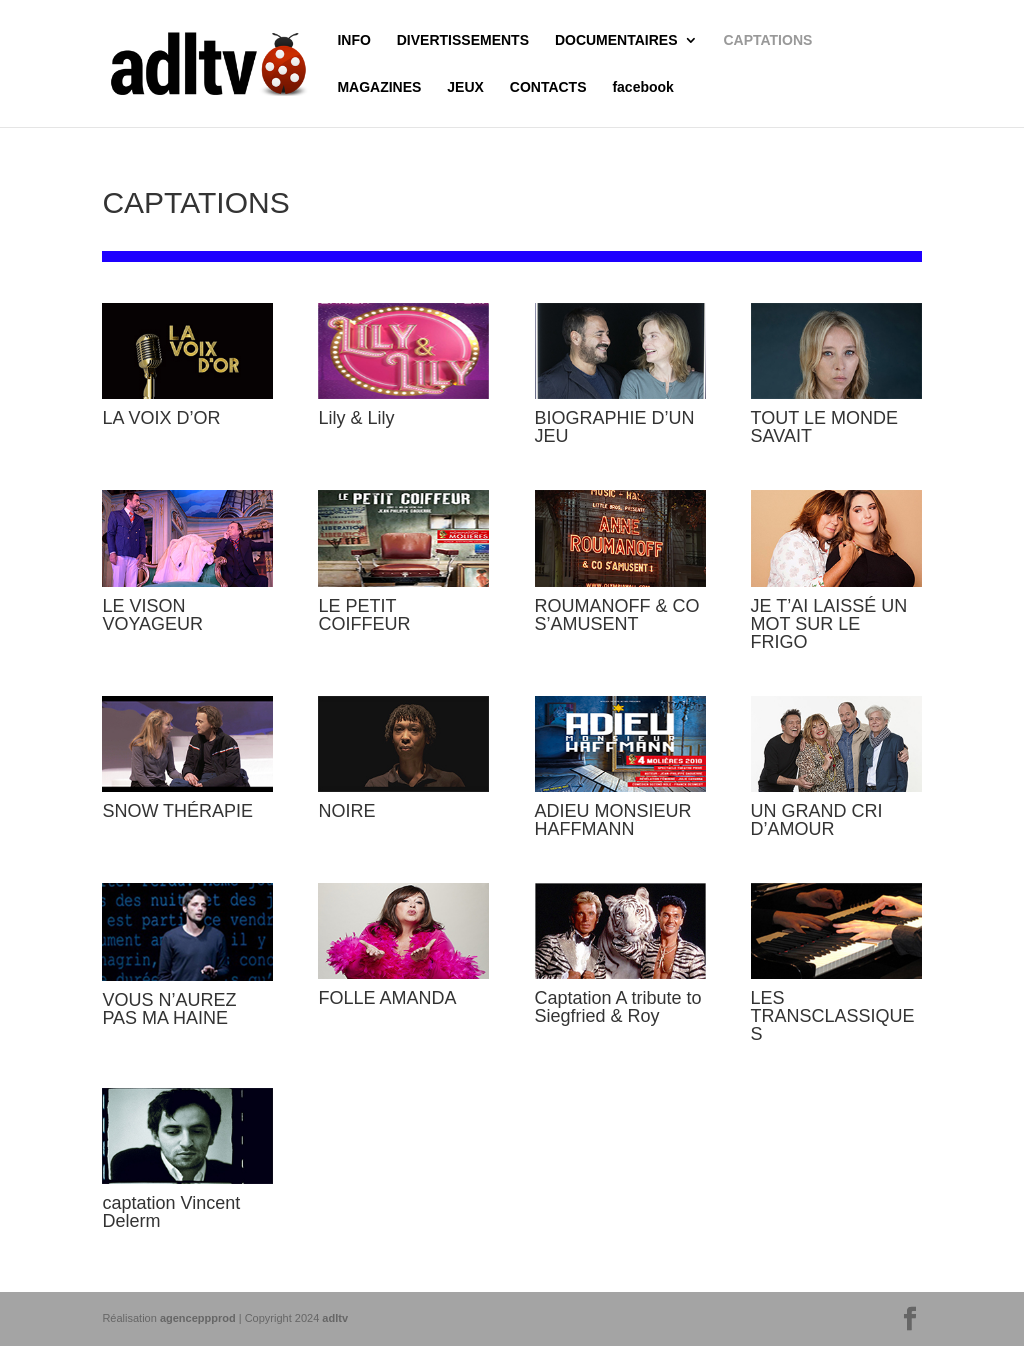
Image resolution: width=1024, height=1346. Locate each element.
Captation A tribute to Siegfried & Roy (618, 1007)
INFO (353, 40)
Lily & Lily (356, 418)
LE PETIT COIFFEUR (364, 615)
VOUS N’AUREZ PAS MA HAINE (169, 1009)
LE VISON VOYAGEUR (152, 615)
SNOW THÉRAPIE (177, 811)
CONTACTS (548, 87)
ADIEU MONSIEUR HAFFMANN (613, 820)
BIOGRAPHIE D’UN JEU (615, 427)
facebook (642, 87)
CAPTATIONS (767, 40)
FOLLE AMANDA (387, 998)
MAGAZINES (379, 87)
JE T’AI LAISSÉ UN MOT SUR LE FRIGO (829, 624)
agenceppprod (198, 1318)
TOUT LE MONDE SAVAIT (824, 427)
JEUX (465, 87)
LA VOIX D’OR (161, 418)
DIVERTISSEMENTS (463, 40)
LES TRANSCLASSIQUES (833, 1016)
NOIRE (346, 811)
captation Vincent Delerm (171, 1212)
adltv (335, 1318)
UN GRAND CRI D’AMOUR (817, 820)
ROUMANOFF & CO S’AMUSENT (617, 615)
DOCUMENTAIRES (616, 40)
